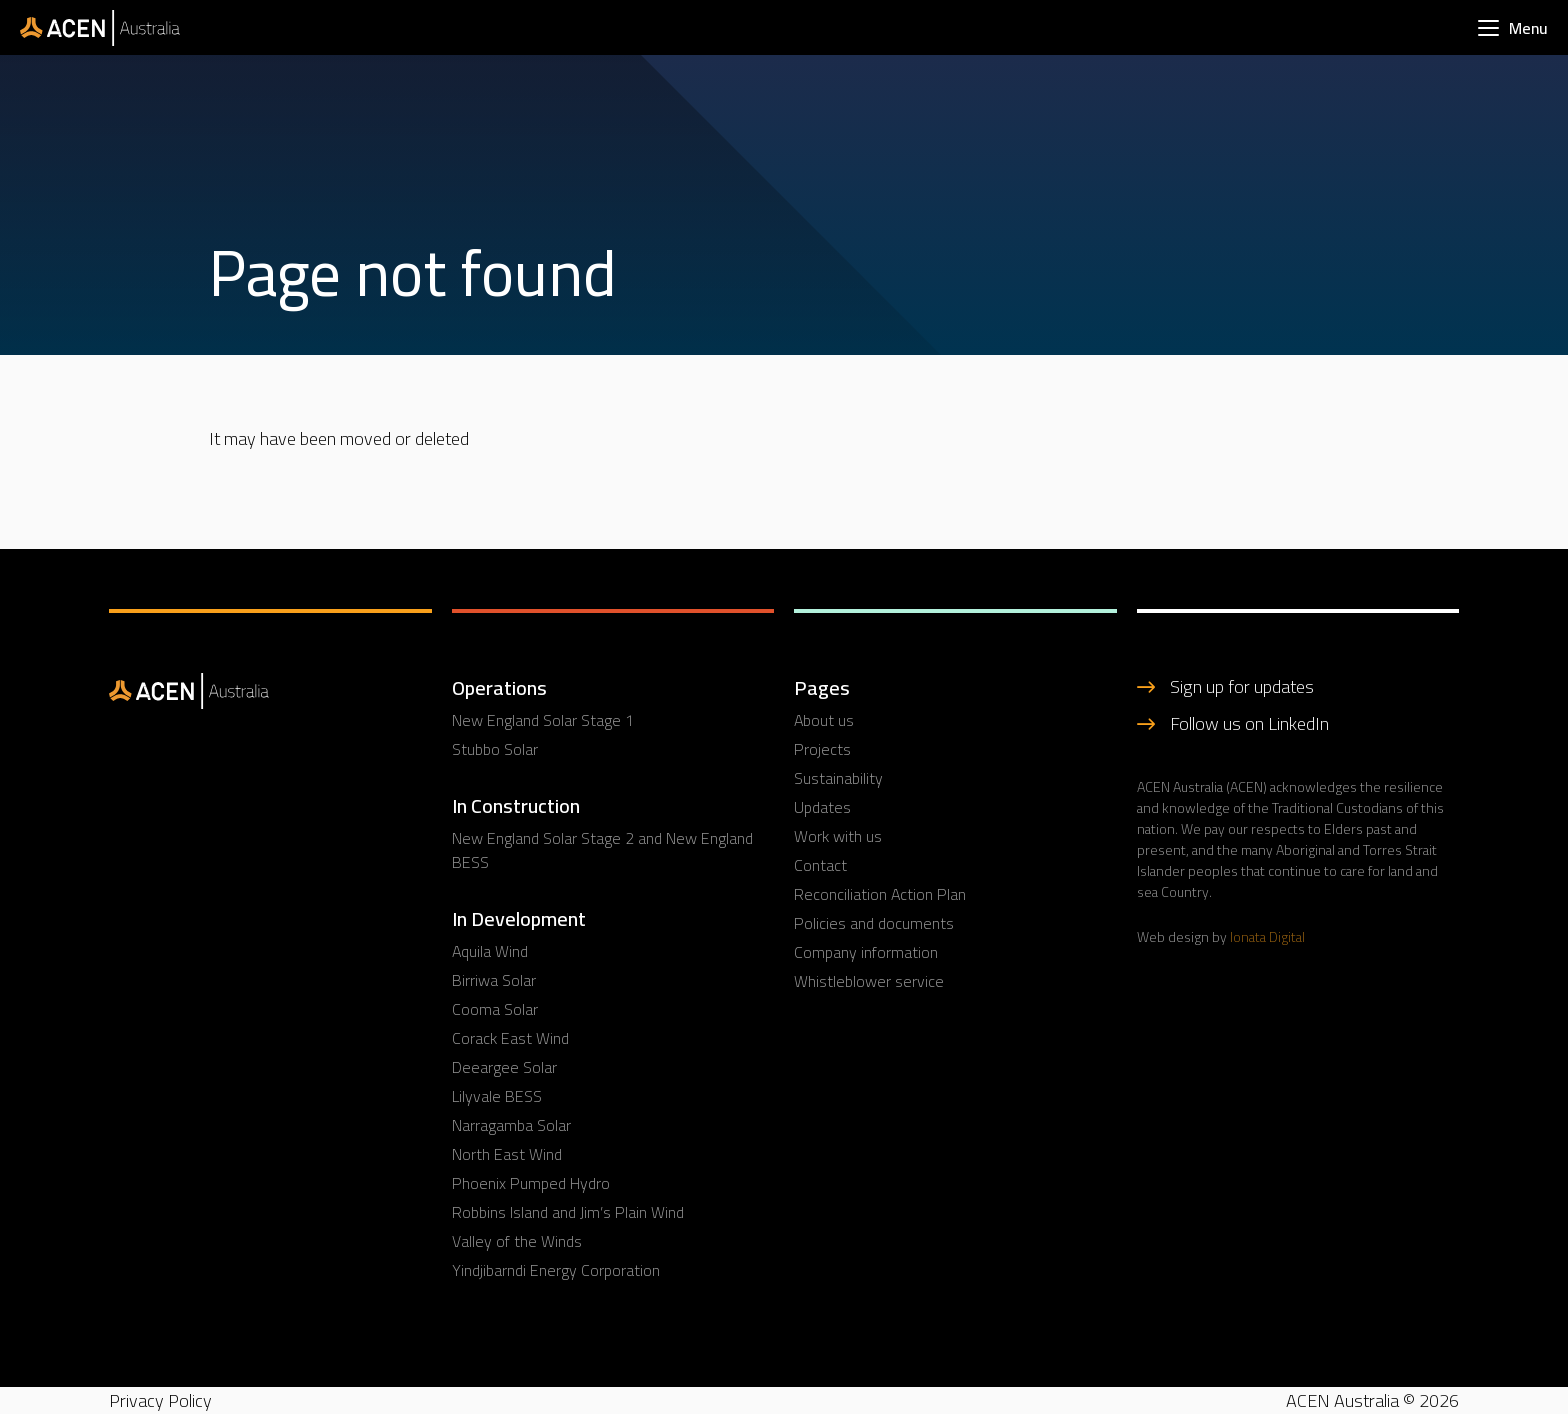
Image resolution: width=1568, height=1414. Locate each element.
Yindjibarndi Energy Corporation (556, 1270)
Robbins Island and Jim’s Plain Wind (568, 1212)
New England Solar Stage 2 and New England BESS (602, 850)
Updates (822, 807)
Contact (820, 865)
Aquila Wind (490, 951)
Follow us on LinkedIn (1249, 723)
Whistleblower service (869, 981)
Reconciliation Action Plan (880, 894)
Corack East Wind (510, 1038)
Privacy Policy (160, 1400)
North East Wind (507, 1154)
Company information (866, 952)
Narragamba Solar (511, 1125)
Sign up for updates (1242, 686)
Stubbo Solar (495, 749)
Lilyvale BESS (497, 1096)
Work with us (838, 836)
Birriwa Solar (494, 980)
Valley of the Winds (517, 1241)
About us (824, 720)
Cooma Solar (495, 1009)
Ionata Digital (1267, 937)
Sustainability (838, 778)
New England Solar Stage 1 (543, 720)
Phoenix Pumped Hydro (531, 1183)
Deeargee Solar (504, 1067)
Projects (822, 749)
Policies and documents (874, 923)
